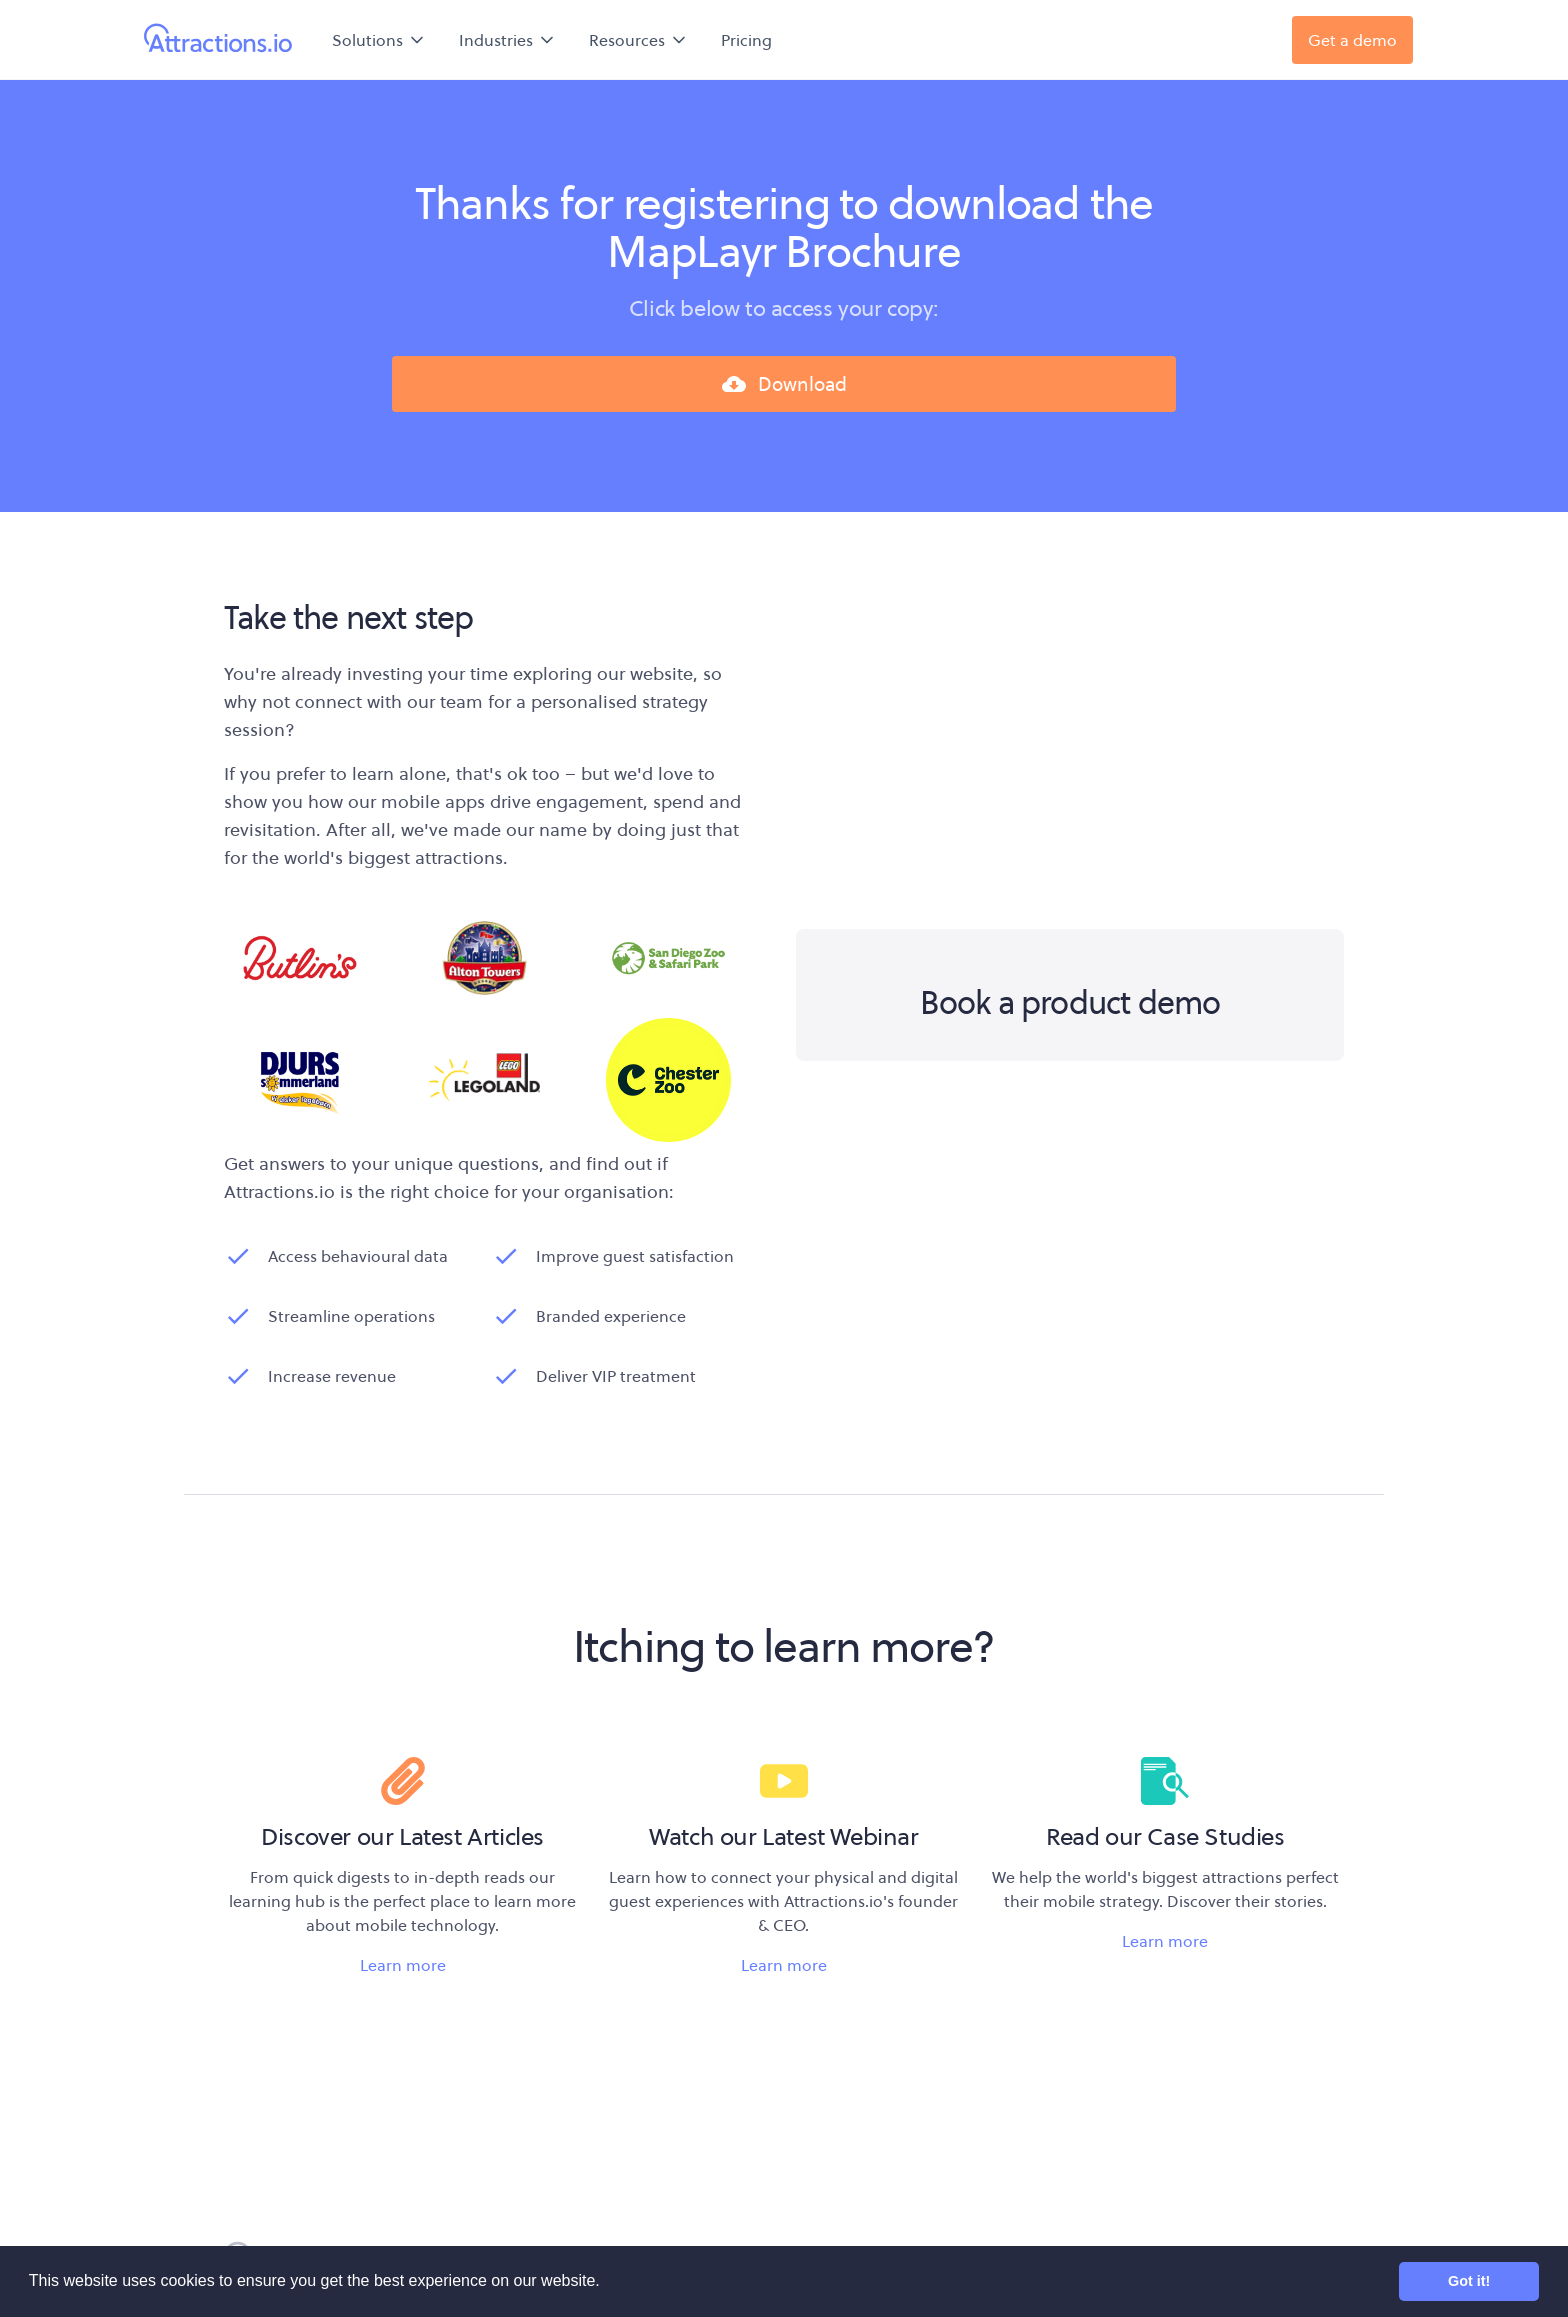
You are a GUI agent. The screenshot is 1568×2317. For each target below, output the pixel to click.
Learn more (403, 1965)
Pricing (746, 40)
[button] (379, 40)
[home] (218, 40)
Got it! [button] (1469, 2281)
